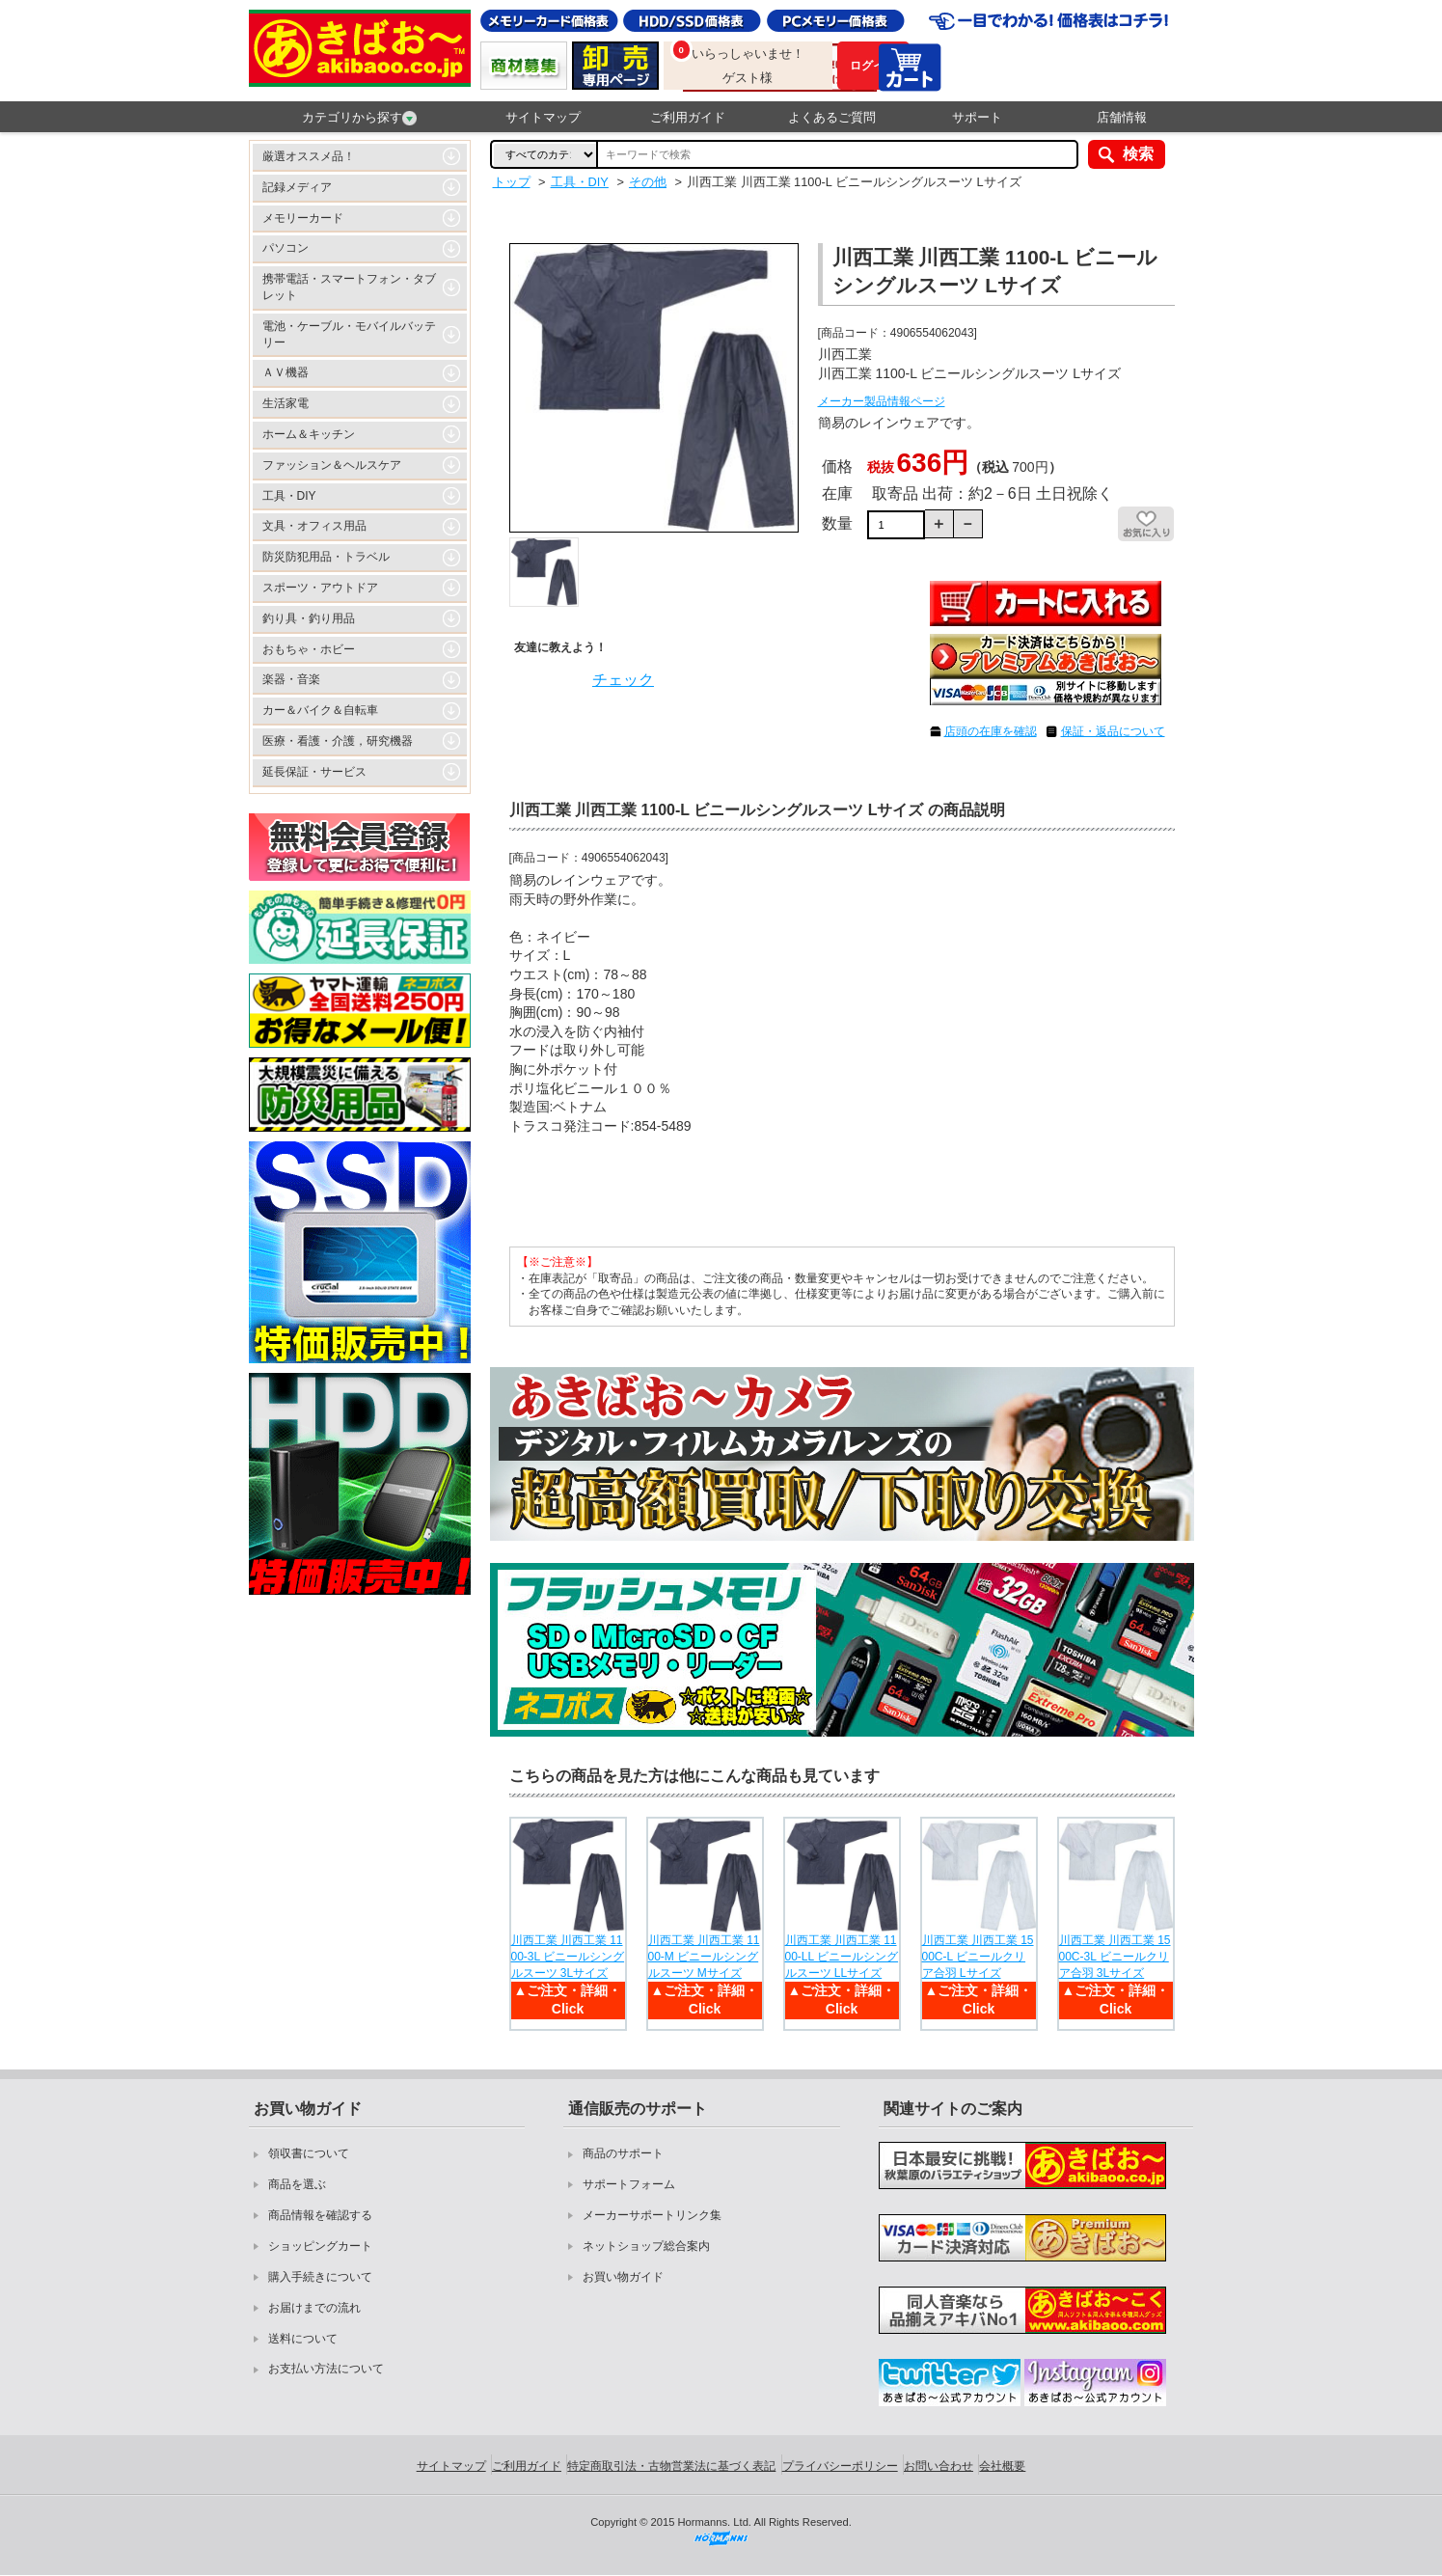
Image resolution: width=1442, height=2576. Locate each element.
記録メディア (297, 187)
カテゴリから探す (359, 117)
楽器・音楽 (291, 679)
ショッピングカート (320, 2246)
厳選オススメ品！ (308, 156)
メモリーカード (302, 218)
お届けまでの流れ (314, 2308)
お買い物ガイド (623, 2277)
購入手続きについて (320, 2277)
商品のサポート (623, 2153)
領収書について (308, 2153)
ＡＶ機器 (285, 372)
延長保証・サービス (314, 772)
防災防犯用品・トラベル (326, 556)
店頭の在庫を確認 (990, 731)
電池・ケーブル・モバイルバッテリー (349, 334)
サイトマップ (543, 117)
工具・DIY (289, 496)
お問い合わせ (938, 2466)
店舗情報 (1122, 117)
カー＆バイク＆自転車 (320, 710)
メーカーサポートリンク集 (652, 2215)
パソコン (285, 248)
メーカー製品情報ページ (881, 401)
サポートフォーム (629, 2184)
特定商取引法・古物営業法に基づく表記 (671, 2466)
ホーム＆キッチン (308, 434)
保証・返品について (1113, 731)
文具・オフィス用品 (314, 526)
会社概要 (1002, 2466)
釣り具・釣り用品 (308, 618)
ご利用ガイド (687, 117)
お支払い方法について (326, 2368)
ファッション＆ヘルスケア (331, 465)
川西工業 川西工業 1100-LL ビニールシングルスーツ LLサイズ (842, 1956)
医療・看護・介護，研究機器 (337, 741)
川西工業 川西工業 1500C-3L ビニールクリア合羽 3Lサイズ (1115, 1956)
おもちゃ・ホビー (308, 649)
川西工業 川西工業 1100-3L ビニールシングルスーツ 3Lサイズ (568, 1956)
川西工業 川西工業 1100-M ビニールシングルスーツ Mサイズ (704, 1956)
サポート (977, 117)
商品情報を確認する (320, 2215)
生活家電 (285, 403)
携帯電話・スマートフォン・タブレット (349, 287)
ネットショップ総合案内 (646, 2246)
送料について (303, 2338)
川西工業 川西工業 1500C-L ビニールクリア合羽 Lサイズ (978, 1956)
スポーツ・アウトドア (320, 587)
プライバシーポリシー (840, 2466)
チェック (623, 679)
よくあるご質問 (832, 117)
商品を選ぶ (297, 2184)
